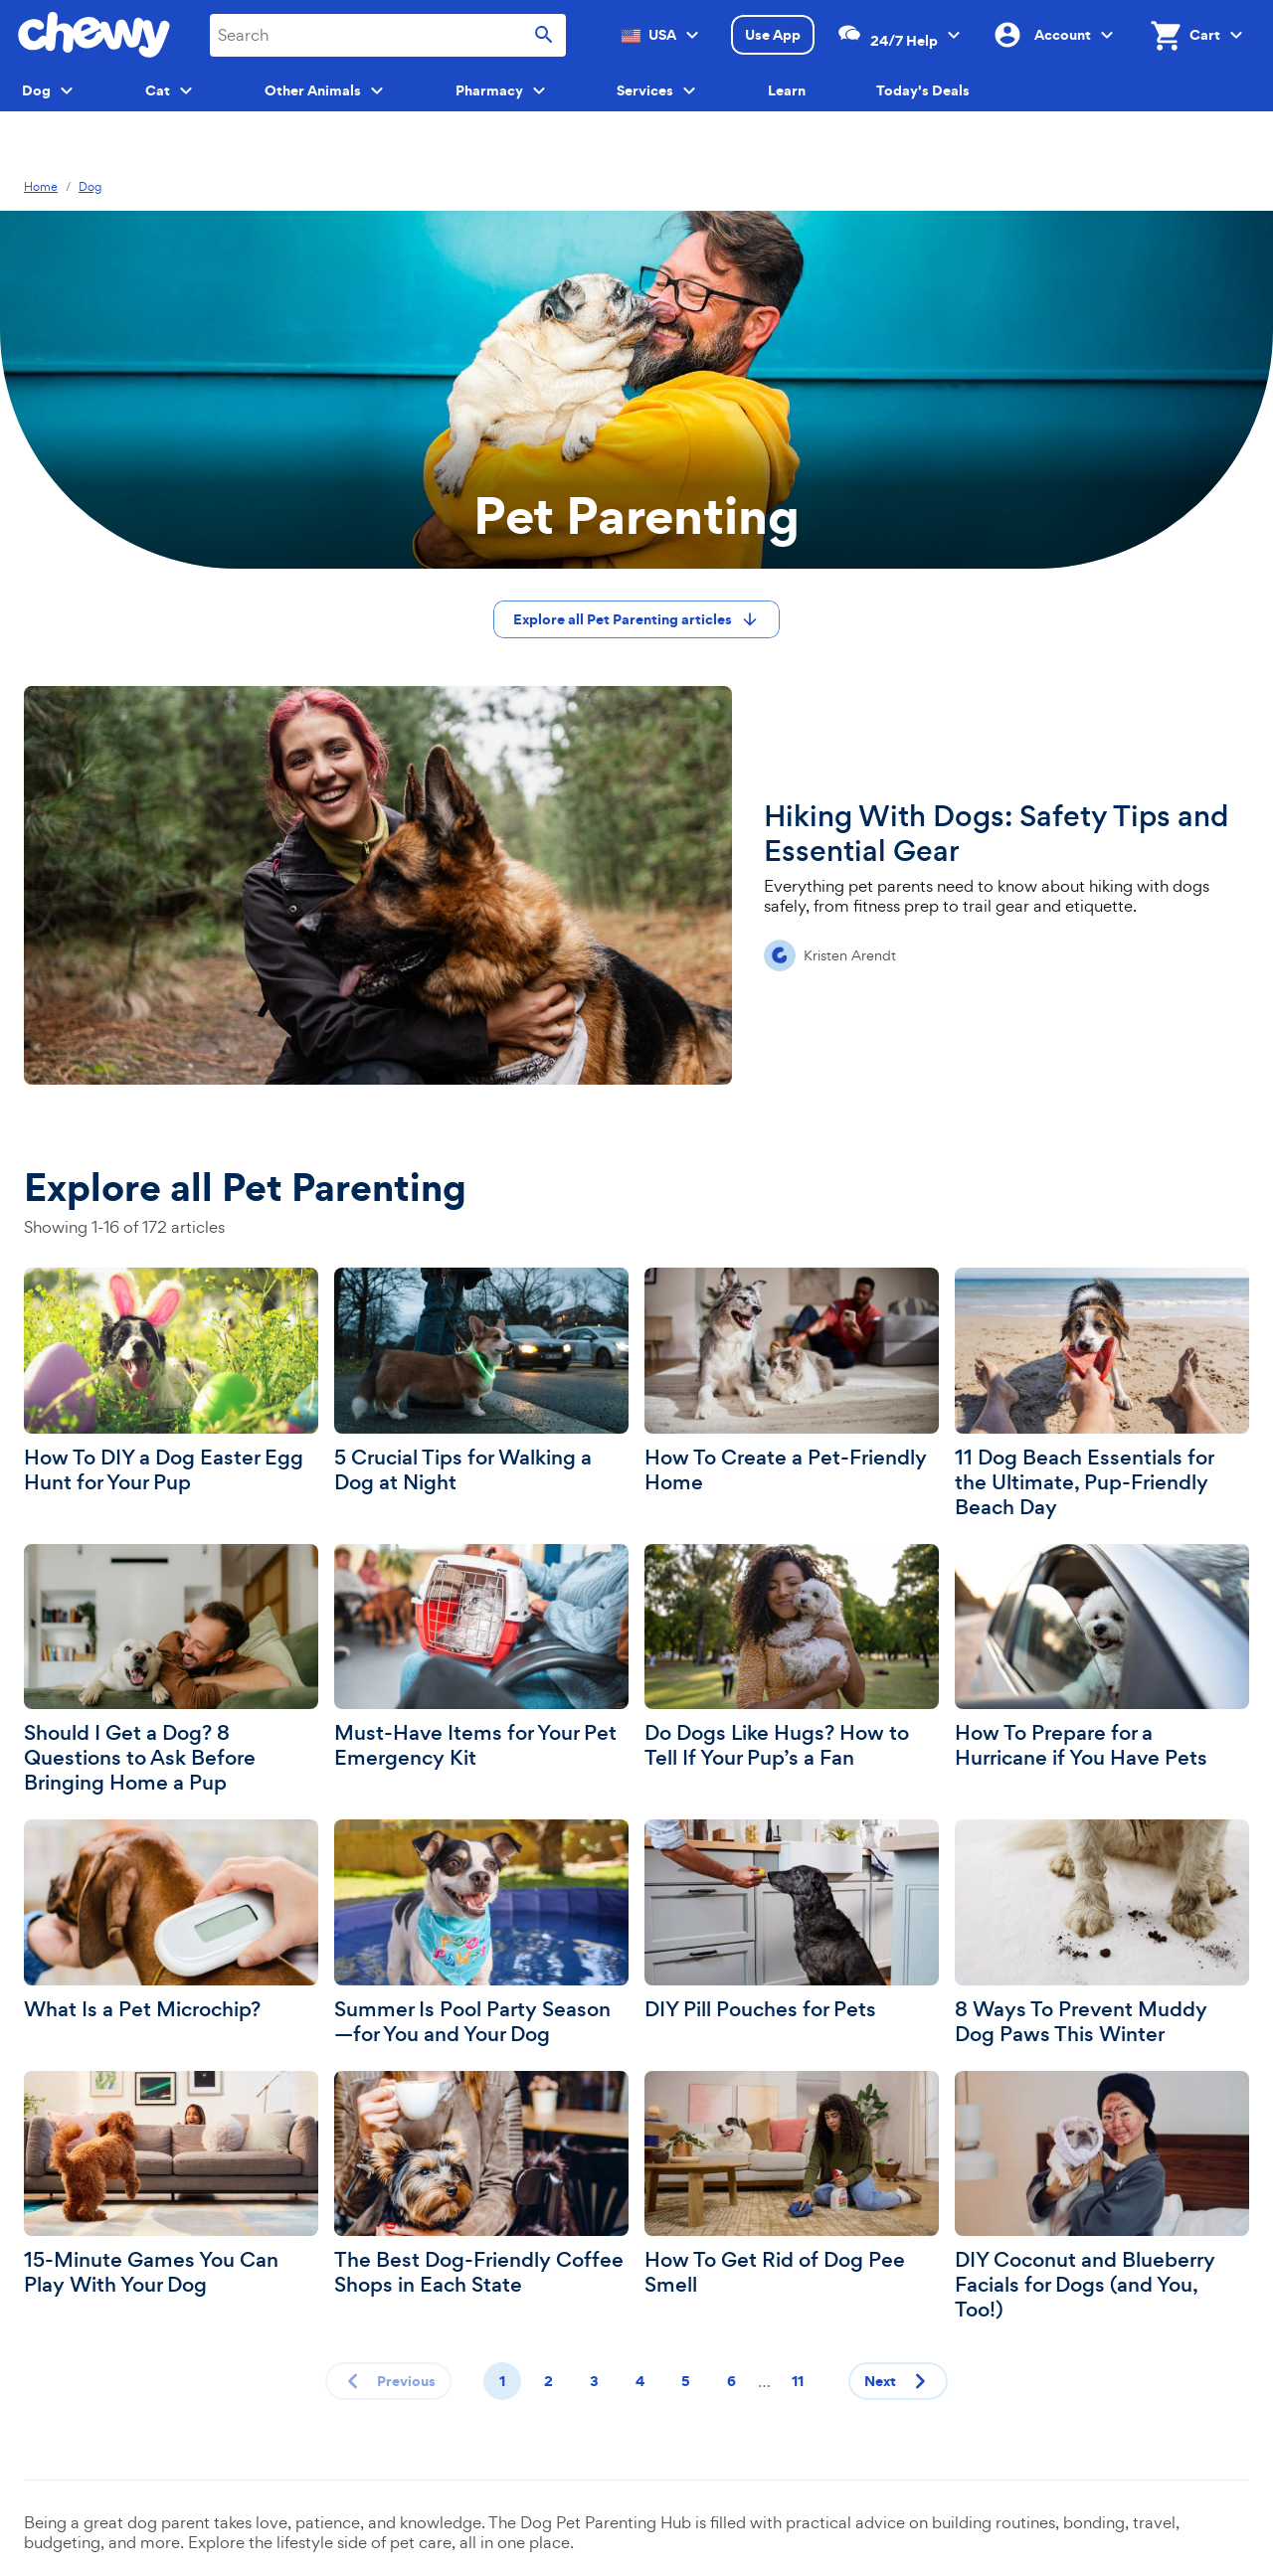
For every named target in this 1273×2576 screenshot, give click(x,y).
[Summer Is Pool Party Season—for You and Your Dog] (481, 1933)
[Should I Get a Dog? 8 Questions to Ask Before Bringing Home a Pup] (171, 1670)
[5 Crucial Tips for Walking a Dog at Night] (481, 1381)
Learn (787, 90)
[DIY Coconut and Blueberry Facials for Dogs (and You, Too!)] (1102, 2197)
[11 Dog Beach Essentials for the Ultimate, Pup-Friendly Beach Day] (1102, 1394)
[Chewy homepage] (94, 35)
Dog (90, 187)
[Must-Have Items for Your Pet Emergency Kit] (481, 1658)
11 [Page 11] (798, 2381)
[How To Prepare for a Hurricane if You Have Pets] (1102, 1658)
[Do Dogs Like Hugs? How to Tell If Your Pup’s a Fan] (791, 1658)
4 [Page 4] (640, 2381)
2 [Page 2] (548, 2381)
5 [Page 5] (685, 2381)
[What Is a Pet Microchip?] (171, 1920)
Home (41, 187)
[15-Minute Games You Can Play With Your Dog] (171, 2185)
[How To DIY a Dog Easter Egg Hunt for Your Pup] (171, 1381)
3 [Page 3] (594, 2381)
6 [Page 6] (731, 2381)
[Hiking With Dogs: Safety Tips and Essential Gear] (636, 885)
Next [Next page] (900, 2381)
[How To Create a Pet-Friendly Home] (791, 1381)
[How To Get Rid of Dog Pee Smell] (791, 2185)
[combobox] (388, 35)
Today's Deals (923, 90)
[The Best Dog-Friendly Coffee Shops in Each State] (481, 2185)
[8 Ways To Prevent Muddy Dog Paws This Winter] (1102, 1933)
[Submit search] (544, 35)
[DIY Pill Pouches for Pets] (791, 1920)
